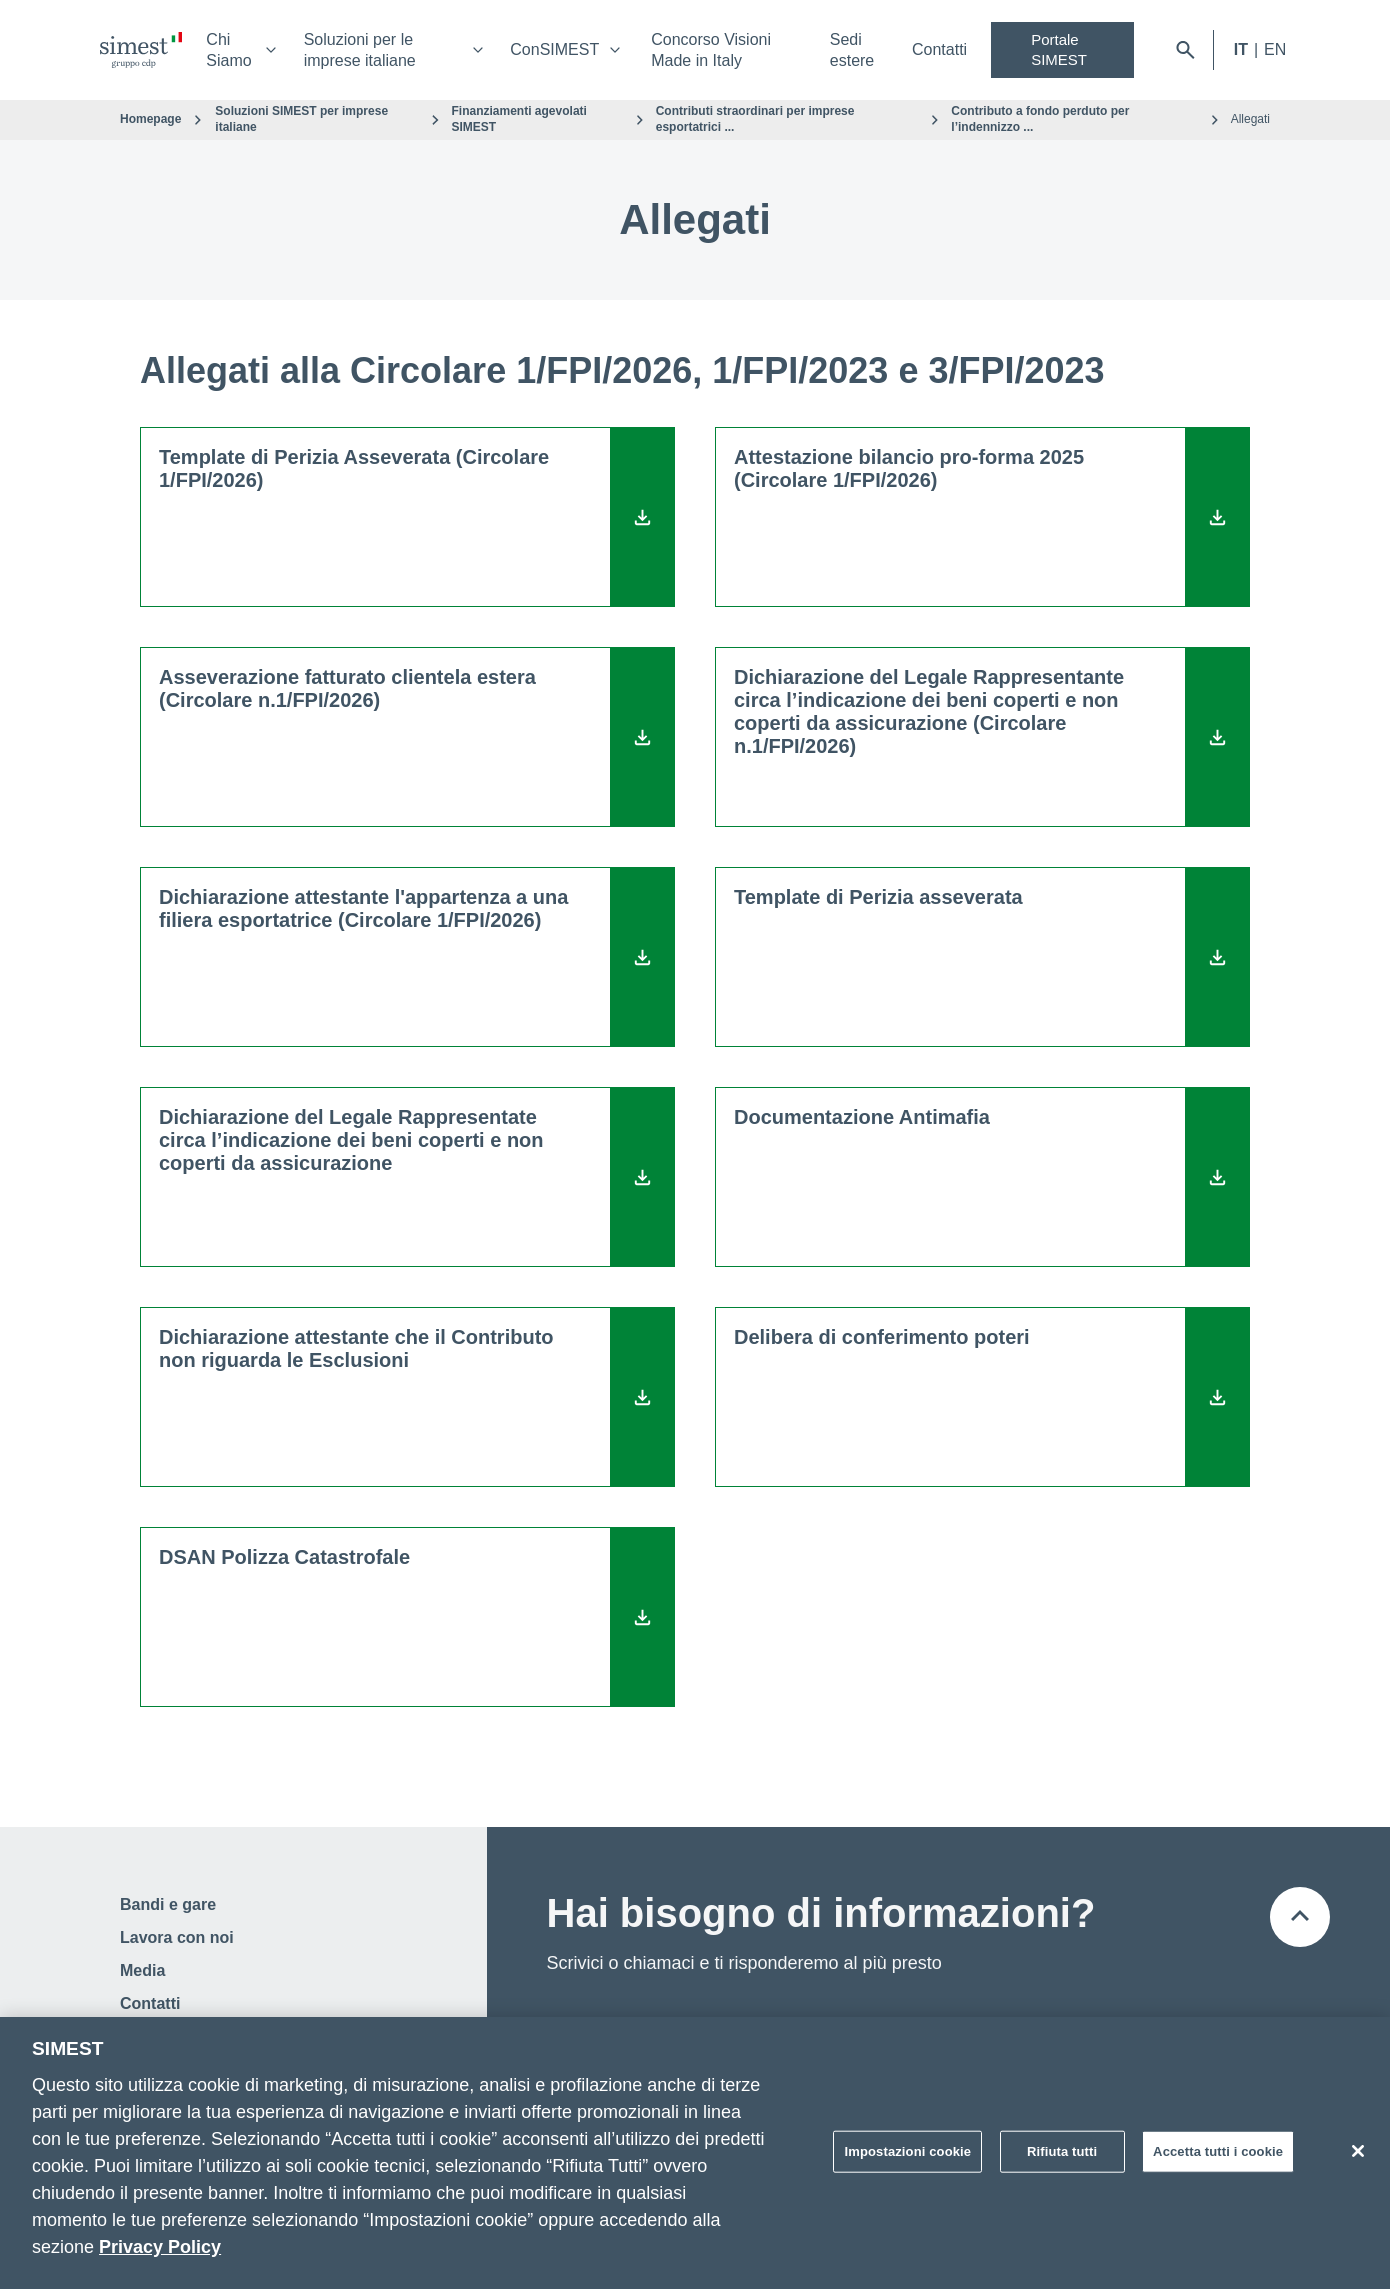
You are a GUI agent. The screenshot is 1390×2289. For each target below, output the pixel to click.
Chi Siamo (228, 50)
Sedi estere (852, 50)
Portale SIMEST (1059, 49)
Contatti (939, 49)
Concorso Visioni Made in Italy (711, 50)
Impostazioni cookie (907, 2151)
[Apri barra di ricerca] (1185, 50)
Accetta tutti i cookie (1218, 2151)
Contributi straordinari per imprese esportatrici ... (755, 119)
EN (1275, 49)
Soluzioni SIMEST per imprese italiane (301, 119)
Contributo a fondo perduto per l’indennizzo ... (1040, 119)
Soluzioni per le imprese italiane (360, 50)
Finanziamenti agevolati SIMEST (519, 119)
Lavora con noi (177, 1937)
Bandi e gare (168, 1904)
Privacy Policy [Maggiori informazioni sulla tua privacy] (160, 2247)
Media (142, 1970)
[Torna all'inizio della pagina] (1300, 1917)
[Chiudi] (1358, 2151)
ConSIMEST (554, 49)
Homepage (150, 119)
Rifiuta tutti (1062, 2151)
